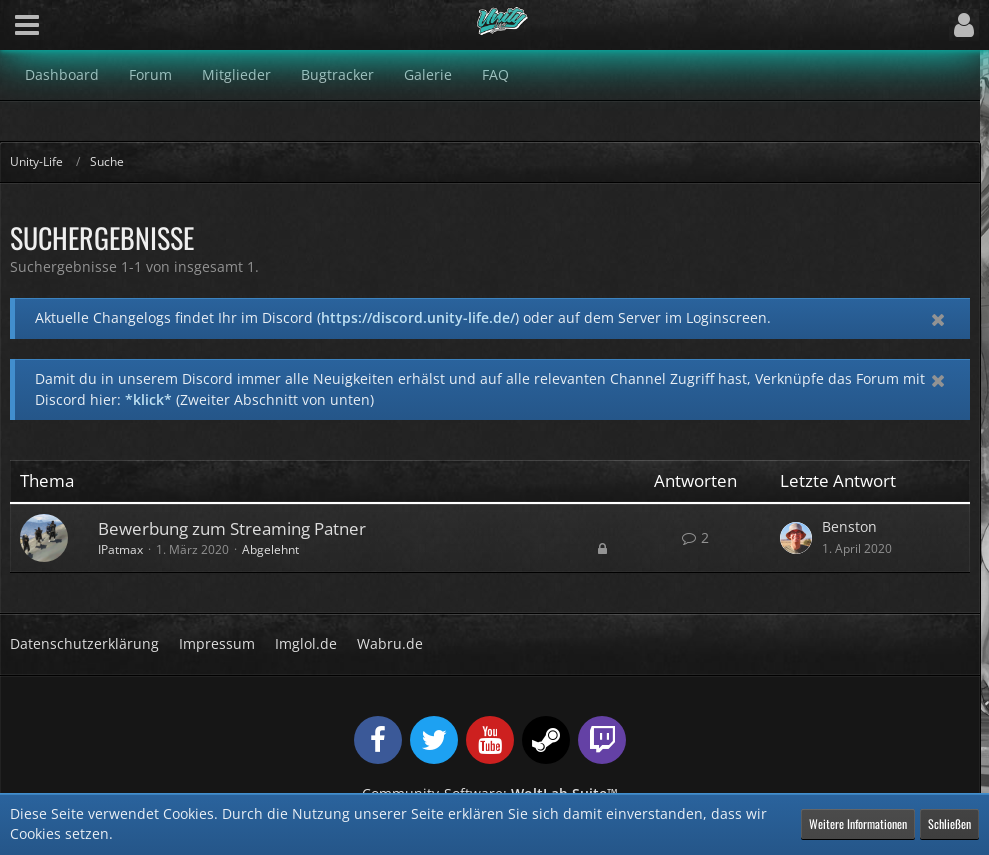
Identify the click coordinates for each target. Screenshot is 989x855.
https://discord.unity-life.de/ (418, 317)
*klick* (148, 399)
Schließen (949, 823)
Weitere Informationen (858, 823)
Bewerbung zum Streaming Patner (232, 528)
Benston (849, 526)
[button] (27, 25)
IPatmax (120, 549)
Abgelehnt (270, 549)
